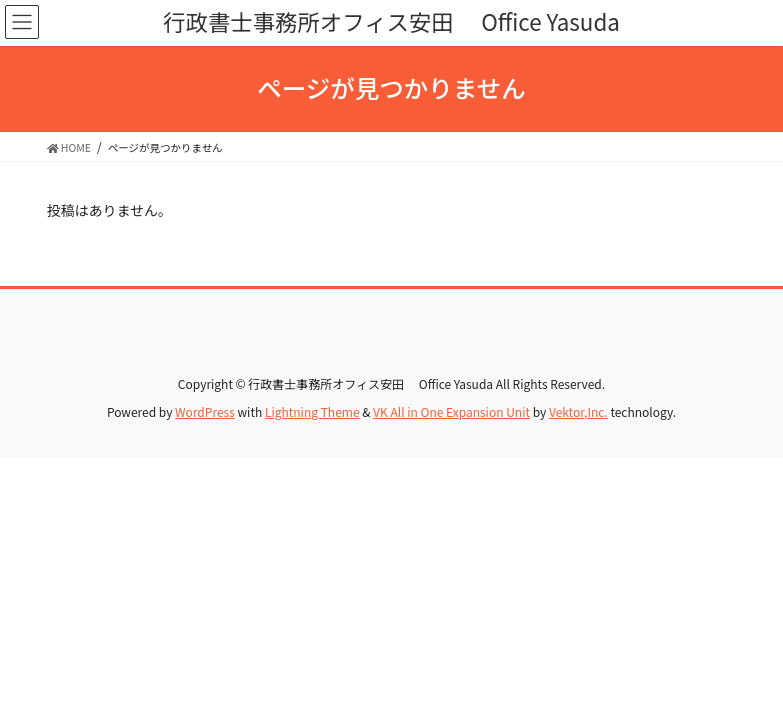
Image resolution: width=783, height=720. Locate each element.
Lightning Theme (312, 411)
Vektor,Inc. (578, 411)
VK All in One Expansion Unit (451, 411)
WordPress (205, 411)
